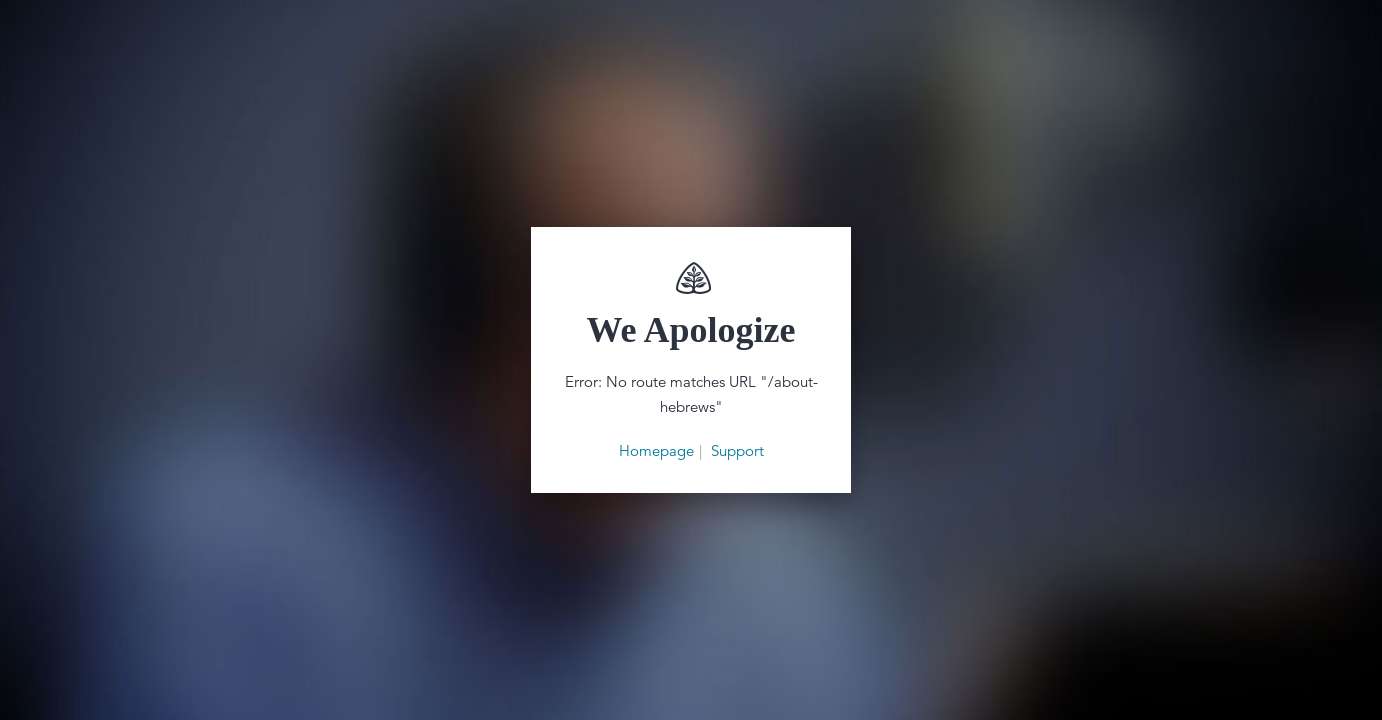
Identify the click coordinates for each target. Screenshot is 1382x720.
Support (737, 450)
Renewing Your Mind (691, 278)
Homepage (656, 450)
